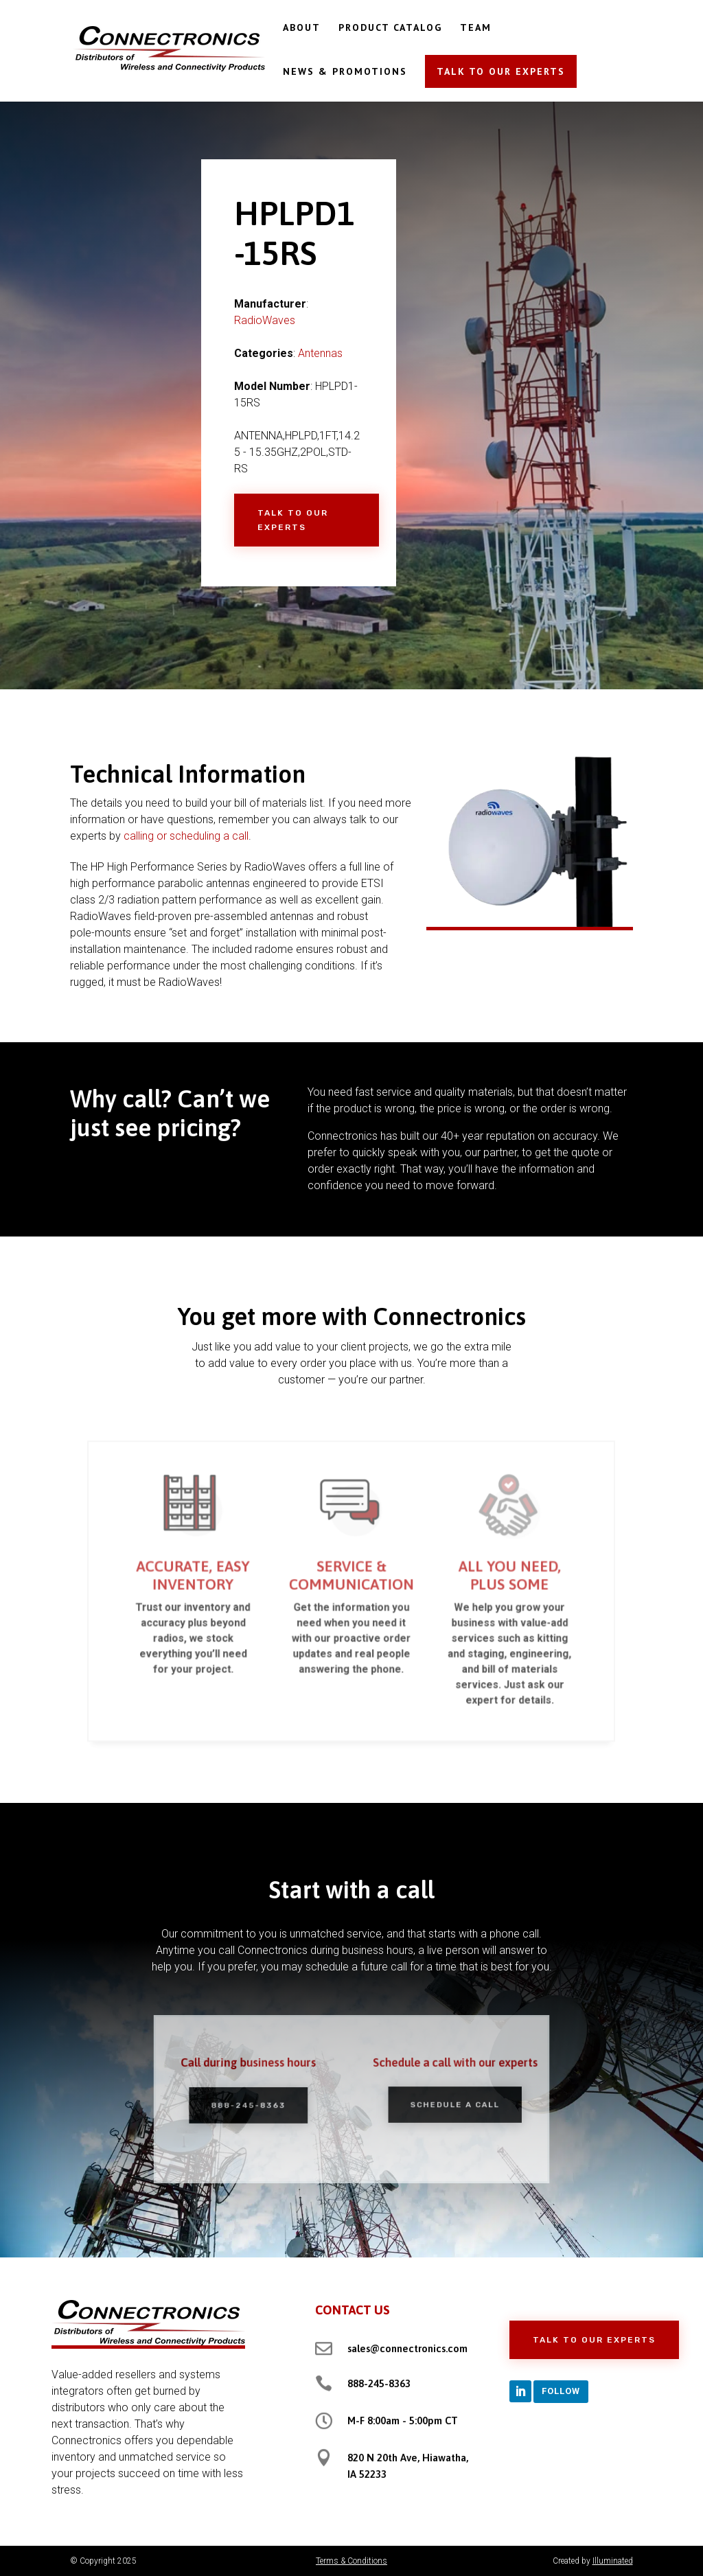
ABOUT (302, 28)
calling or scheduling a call (186, 835)
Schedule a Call (441, 2104)
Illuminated (612, 2561)
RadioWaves (264, 320)
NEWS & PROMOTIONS (345, 72)
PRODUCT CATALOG (390, 28)
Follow (561, 2391)
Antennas (320, 353)
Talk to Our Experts (292, 519)
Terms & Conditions (351, 2561)
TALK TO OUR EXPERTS (501, 71)
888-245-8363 (262, 2104)
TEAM (476, 28)
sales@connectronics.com (407, 2348)
